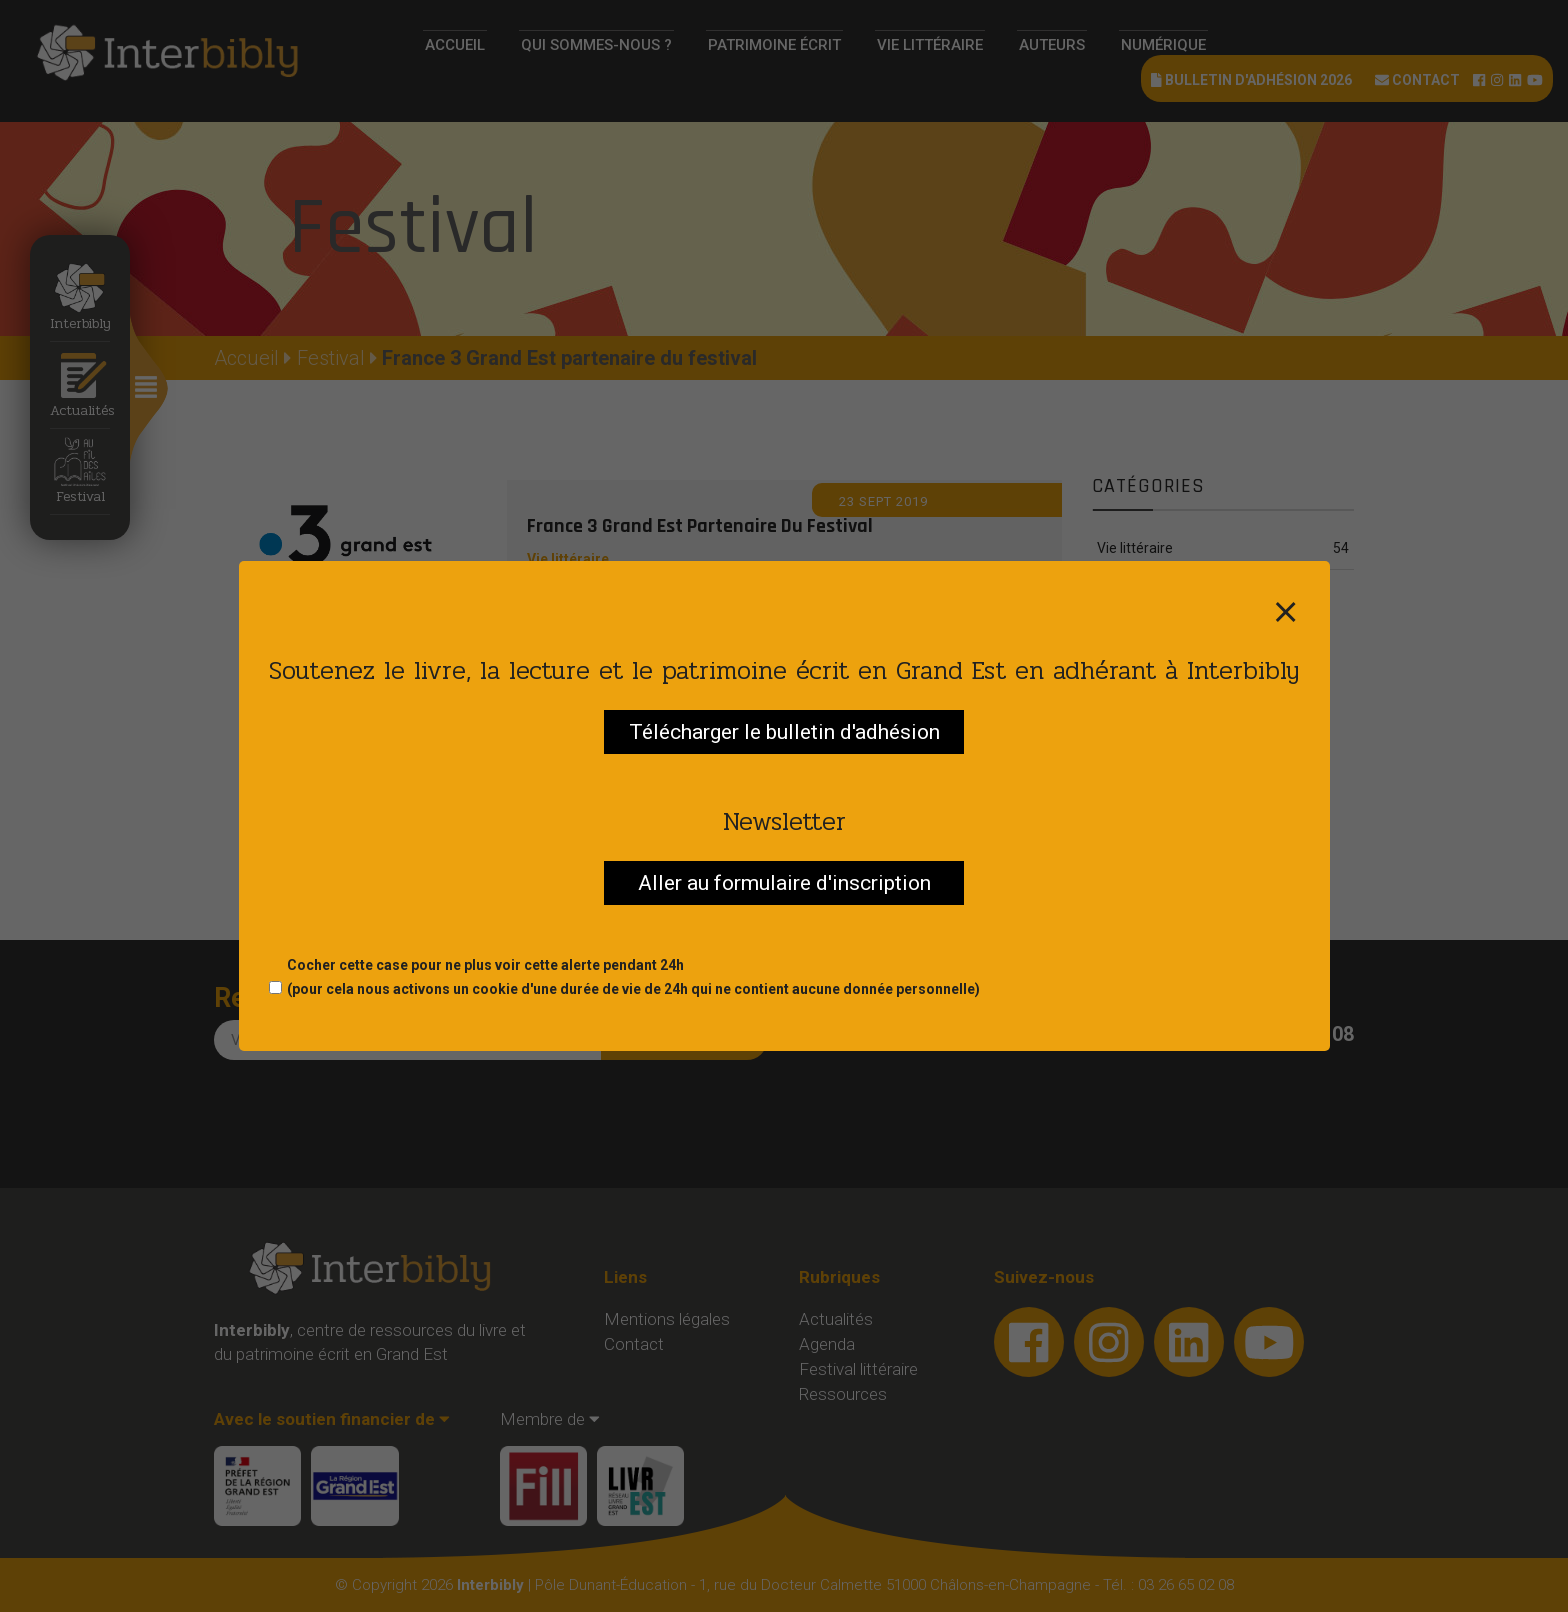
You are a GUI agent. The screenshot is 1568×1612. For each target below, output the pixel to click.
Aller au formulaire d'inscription (784, 883)
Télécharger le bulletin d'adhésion (784, 732)
